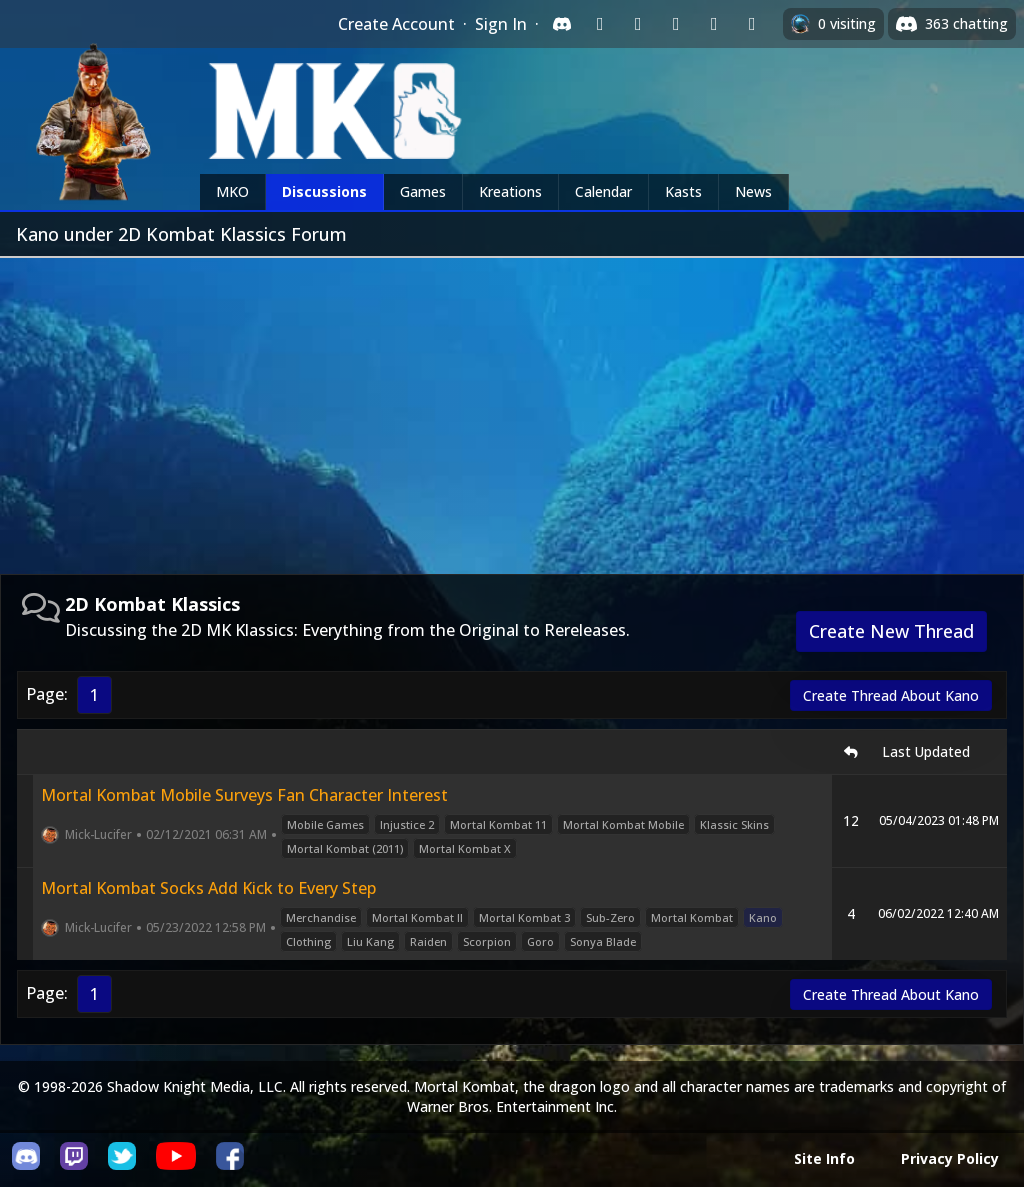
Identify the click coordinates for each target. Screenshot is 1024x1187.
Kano (763, 917)
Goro (540, 941)
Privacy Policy (950, 1158)
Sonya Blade (603, 941)
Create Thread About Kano (891, 695)
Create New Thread (891, 631)
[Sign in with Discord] (562, 24)
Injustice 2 (407, 824)
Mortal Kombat (692, 917)
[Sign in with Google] (638, 24)
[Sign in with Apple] (714, 24)
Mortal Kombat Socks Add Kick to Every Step (208, 888)
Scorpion (487, 941)
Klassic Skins (734, 824)
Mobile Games (325, 824)
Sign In (501, 24)
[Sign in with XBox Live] (752, 24)
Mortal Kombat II (417, 917)
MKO (232, 191)
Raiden (428, 941)
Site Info (824, 1158)
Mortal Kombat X (465, 848)
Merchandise (321, 917)
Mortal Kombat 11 (498, 824)
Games (423, 191)
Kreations (510, 191)
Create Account (396, 24)
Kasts (683, 191)
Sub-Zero (610, 917)
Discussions (324, 191)
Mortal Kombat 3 (524, 917)
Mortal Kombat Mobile (623, 824)
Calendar (603, 191)
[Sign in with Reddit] (676, 24)
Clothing (308, 941)
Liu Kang (370, 941)
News (753, 191)
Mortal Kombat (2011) (345, 848)
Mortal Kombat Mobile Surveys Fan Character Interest (244, 795)
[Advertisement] (512, 408)
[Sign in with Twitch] (600, 24)
